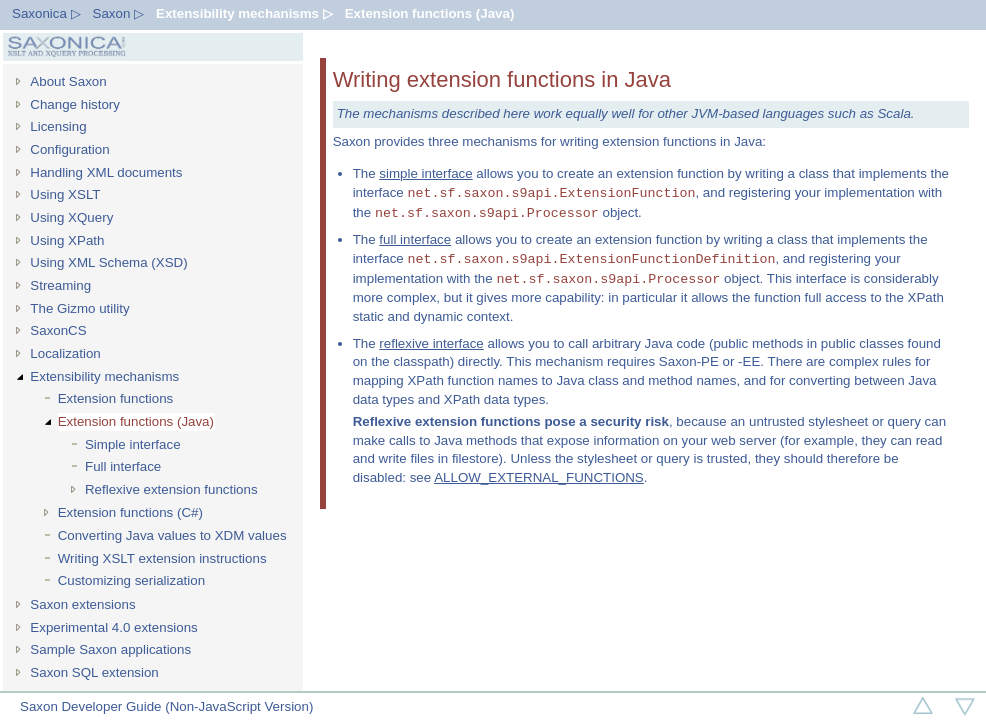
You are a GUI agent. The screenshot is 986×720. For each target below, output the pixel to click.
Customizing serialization (131, 580)
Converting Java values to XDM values (172, 535)
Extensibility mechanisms (104, 376)
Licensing (58, 126)
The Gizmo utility (79, 308)
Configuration (69, 149)
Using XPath (67, 240)
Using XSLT (65, 194)
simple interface (425, 173)
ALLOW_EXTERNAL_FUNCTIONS (539, 477)
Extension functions (116, 398)
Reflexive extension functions (171, 489)
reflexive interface (431, 343)
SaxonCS (58, 330)
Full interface (123, 466)
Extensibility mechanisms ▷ (244, 13)
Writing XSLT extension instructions (162, 558)
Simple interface (133, 444)
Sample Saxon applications (110, 649)
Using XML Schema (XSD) (108, 262)
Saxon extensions (82, 604)
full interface (415, 239)
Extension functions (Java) (430, 13)
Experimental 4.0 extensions (113, 627)
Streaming (60, 285)
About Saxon (68, 81)
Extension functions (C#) (130, 512)
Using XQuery (71, 217)
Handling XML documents (106, 172)
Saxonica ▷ (46, 13)
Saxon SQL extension (94, 672)
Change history (75, 104)
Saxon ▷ (119, 13)
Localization (65, 353)
